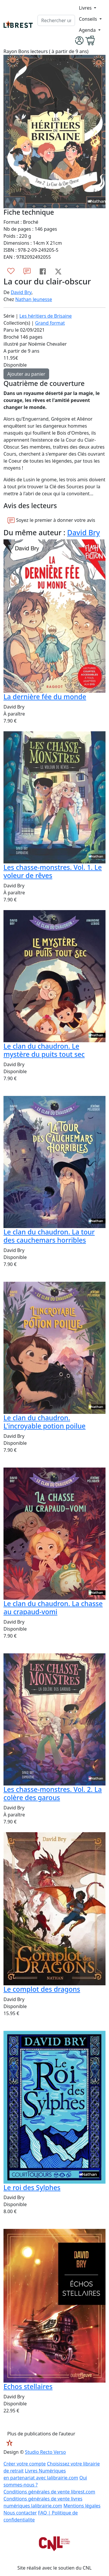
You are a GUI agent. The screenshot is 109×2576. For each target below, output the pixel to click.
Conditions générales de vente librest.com (49, 2491)
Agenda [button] (88, 30)
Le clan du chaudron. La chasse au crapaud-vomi (53, 1607)
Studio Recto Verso (45, 2452)
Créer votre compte (24, 2463)
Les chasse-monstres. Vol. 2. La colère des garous (52, 1793)
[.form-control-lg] (56, 20)
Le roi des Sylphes (31, 2187)
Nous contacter (20, 2512)
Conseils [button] (88, 19)
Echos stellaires (28, 2386)
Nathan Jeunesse (33, 299)
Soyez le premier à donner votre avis (51, 520)
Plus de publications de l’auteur (41, 2433)
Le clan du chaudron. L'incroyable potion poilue (44, 1421)
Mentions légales (82, 2505)
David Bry (21, 292)
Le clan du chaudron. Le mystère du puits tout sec (44, 1050)
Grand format (50, 323)
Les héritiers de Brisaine (45, 316)
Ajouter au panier (26, 374)
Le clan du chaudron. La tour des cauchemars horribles (49, 1236)
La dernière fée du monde (44, 696)
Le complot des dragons (41, 1989)
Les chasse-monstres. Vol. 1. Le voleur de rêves (52, 871)
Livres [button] (86, 8)
